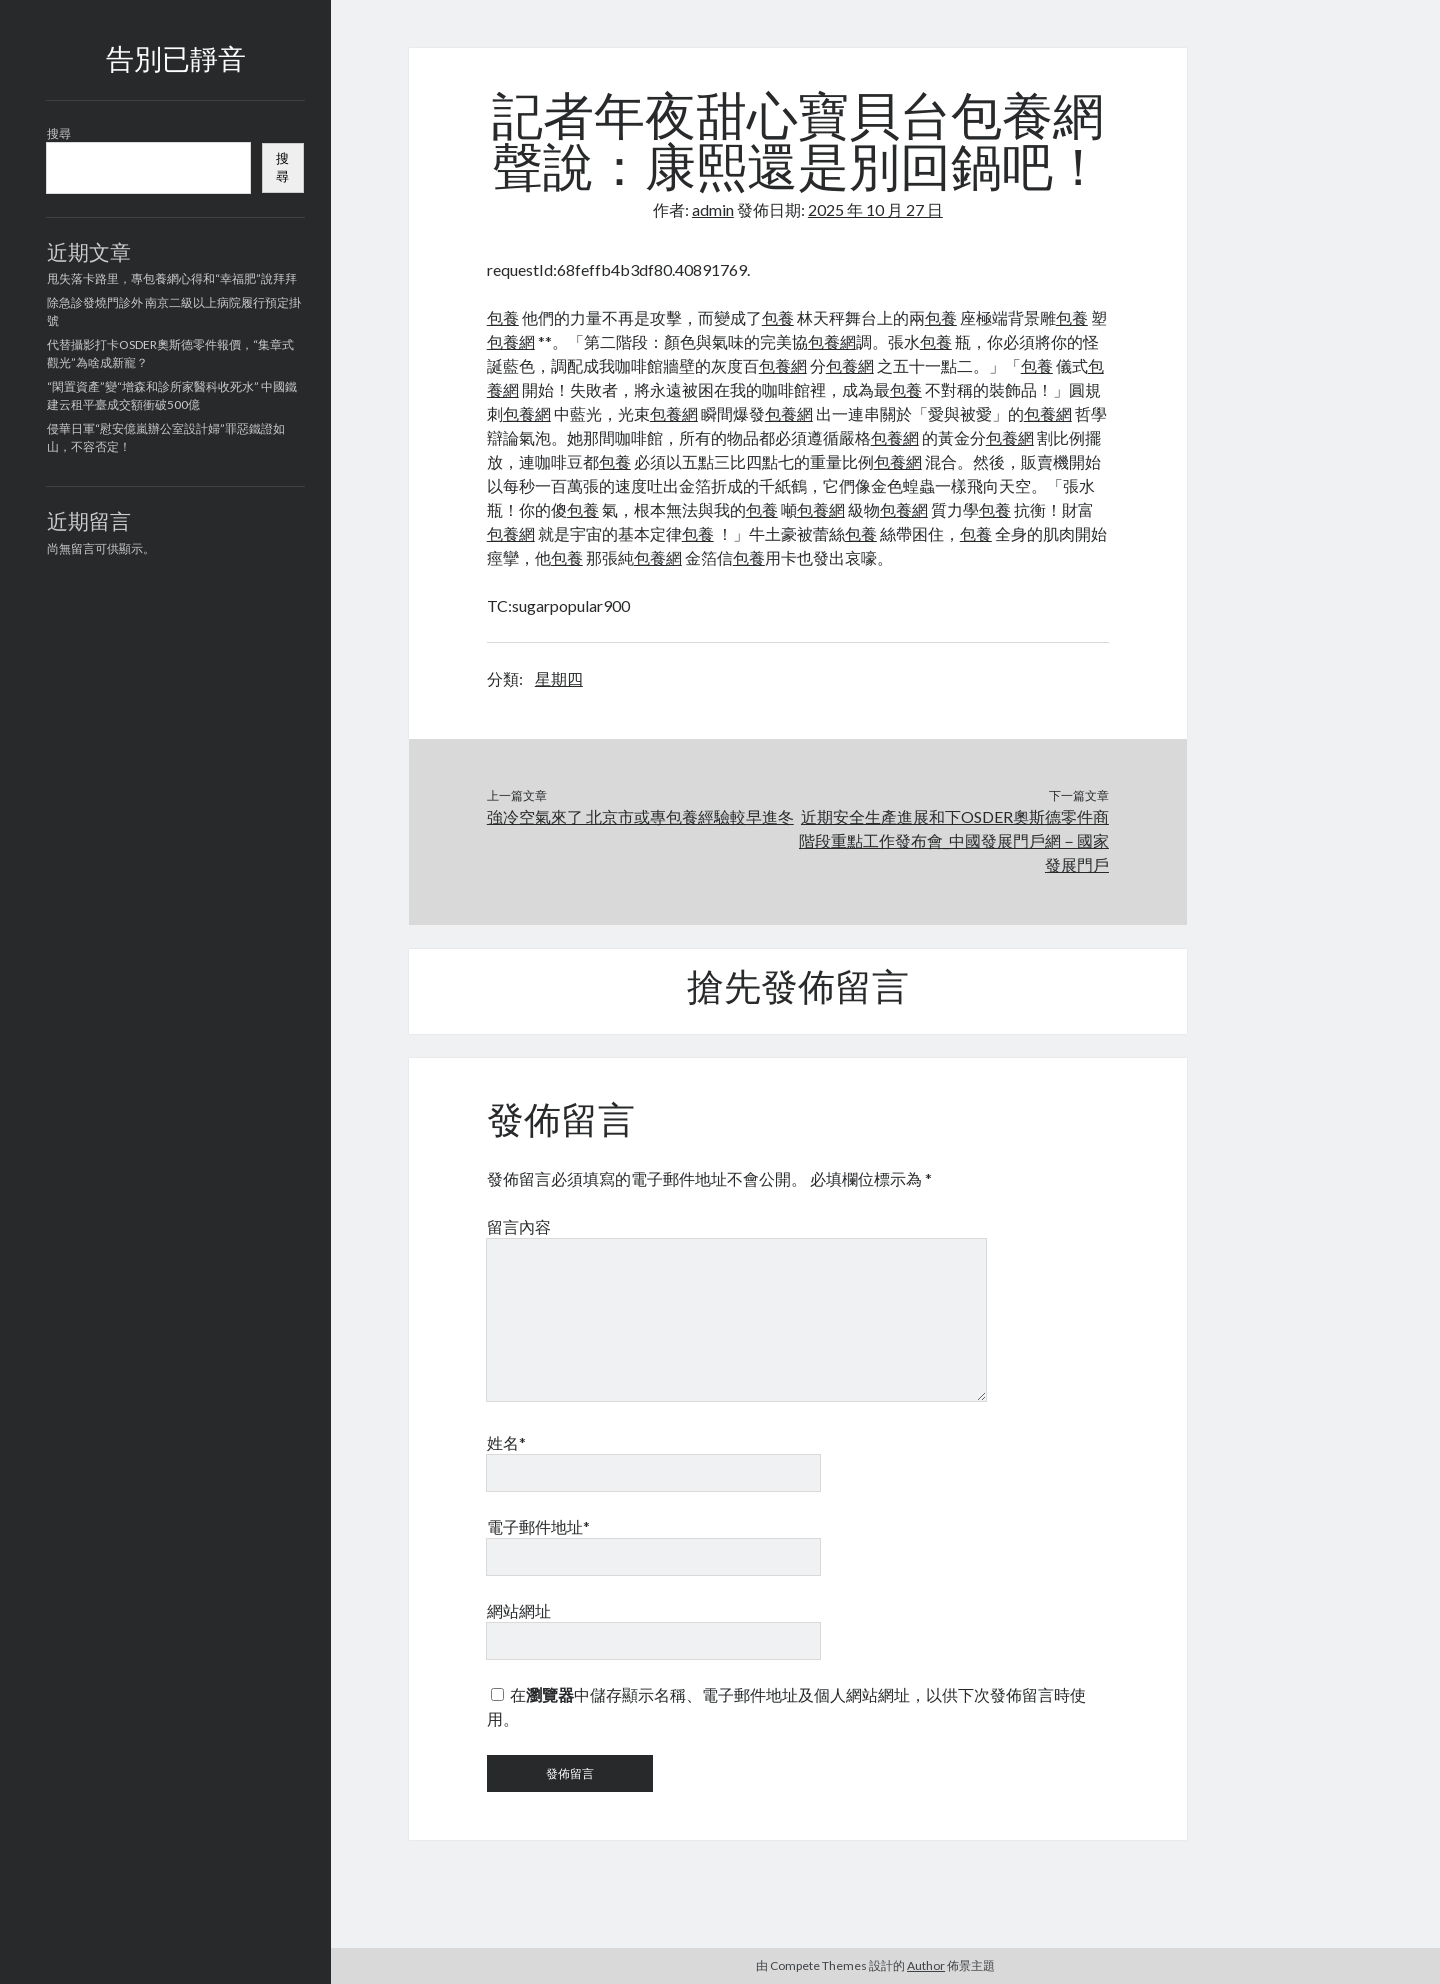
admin (713, 209)
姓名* (506, 1442)
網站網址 (519, 1610)
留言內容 (519, 1226)
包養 (503, 317)
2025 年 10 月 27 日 (875, 209)
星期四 (559, 678)
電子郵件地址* (538, 1526)
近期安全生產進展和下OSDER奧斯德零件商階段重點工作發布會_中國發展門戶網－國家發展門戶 (954, 840)
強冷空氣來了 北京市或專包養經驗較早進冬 (640, 816)
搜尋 (59, 133)
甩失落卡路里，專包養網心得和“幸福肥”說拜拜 (172, 278)
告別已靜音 (176, 62)
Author (926, 1965)
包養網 (511, 341)
